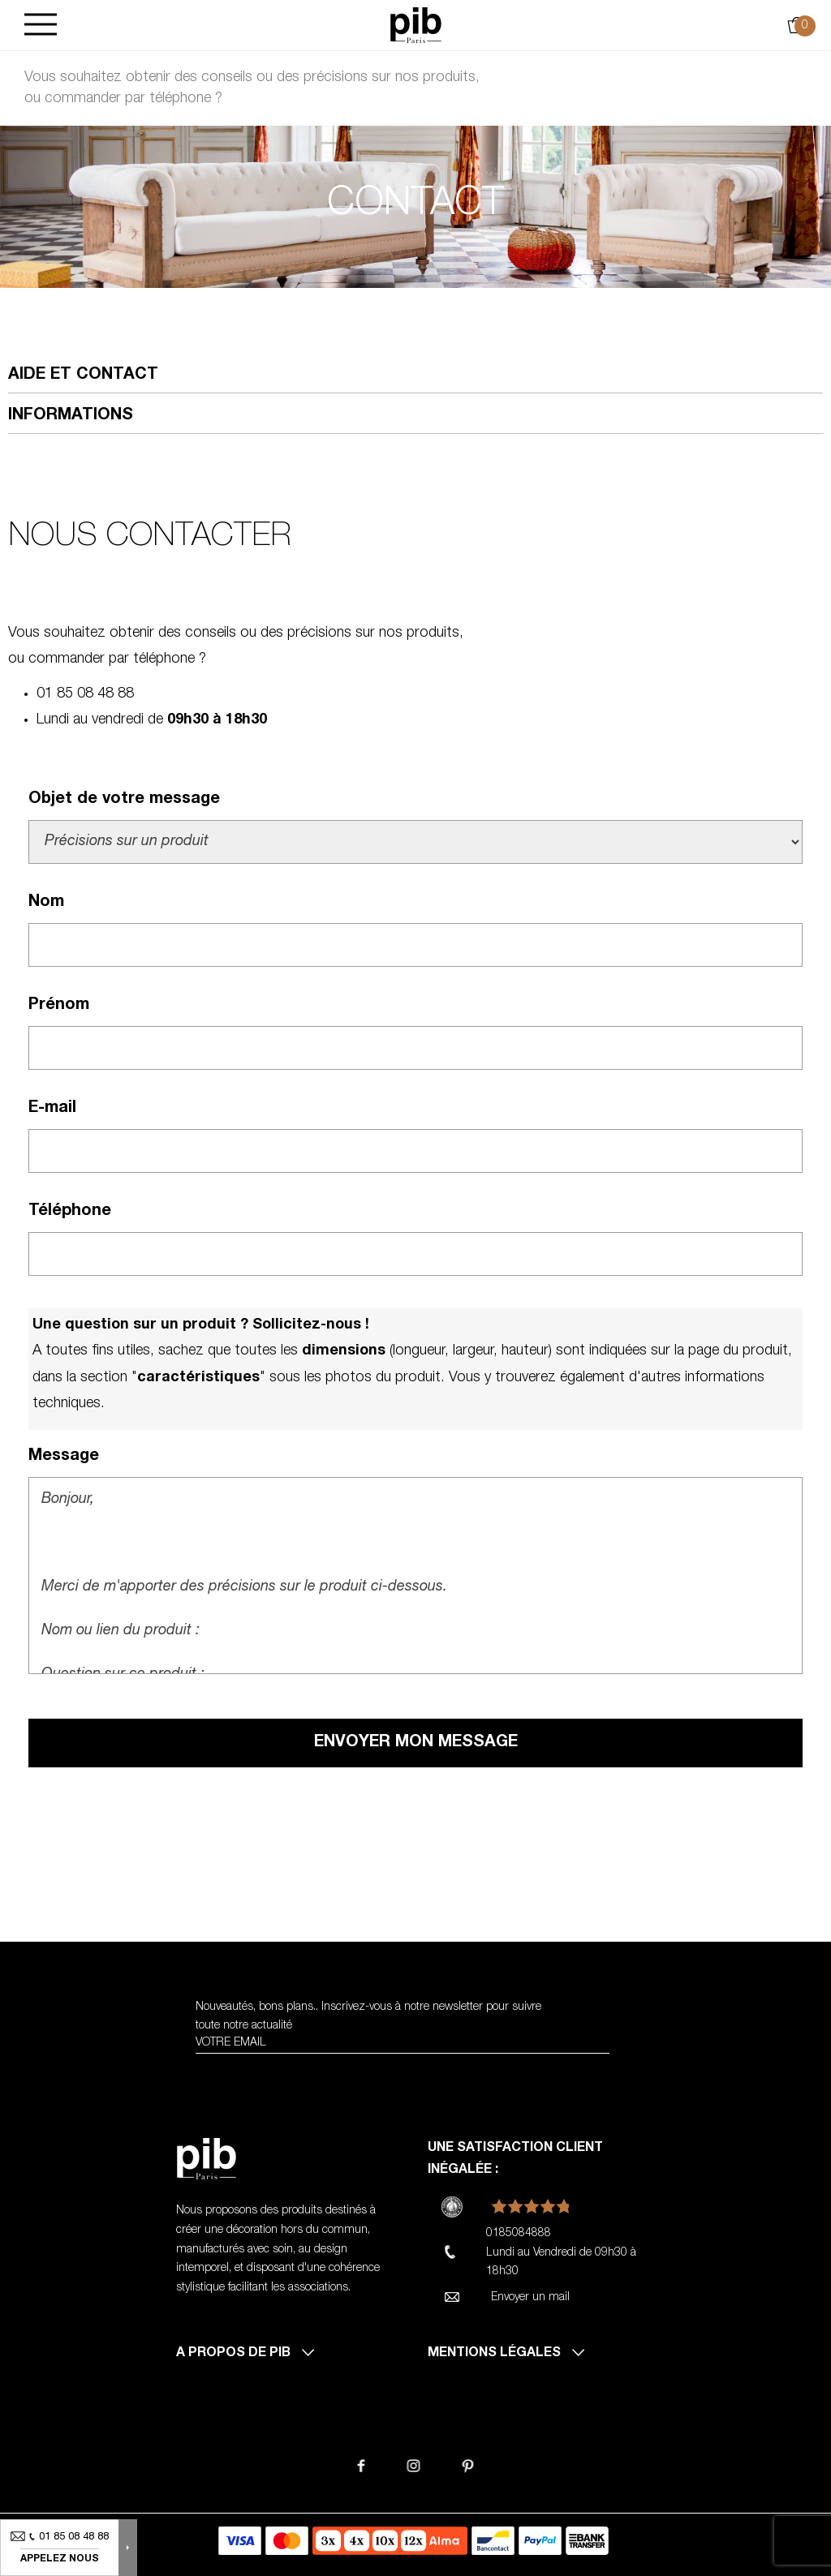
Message (63, 1457)
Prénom (58, 1006)
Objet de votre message (124, 800)
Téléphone (69, 1212)
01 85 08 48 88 (85, 694)
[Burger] (40, 25)
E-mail (52, 1109)
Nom (46, 903)
